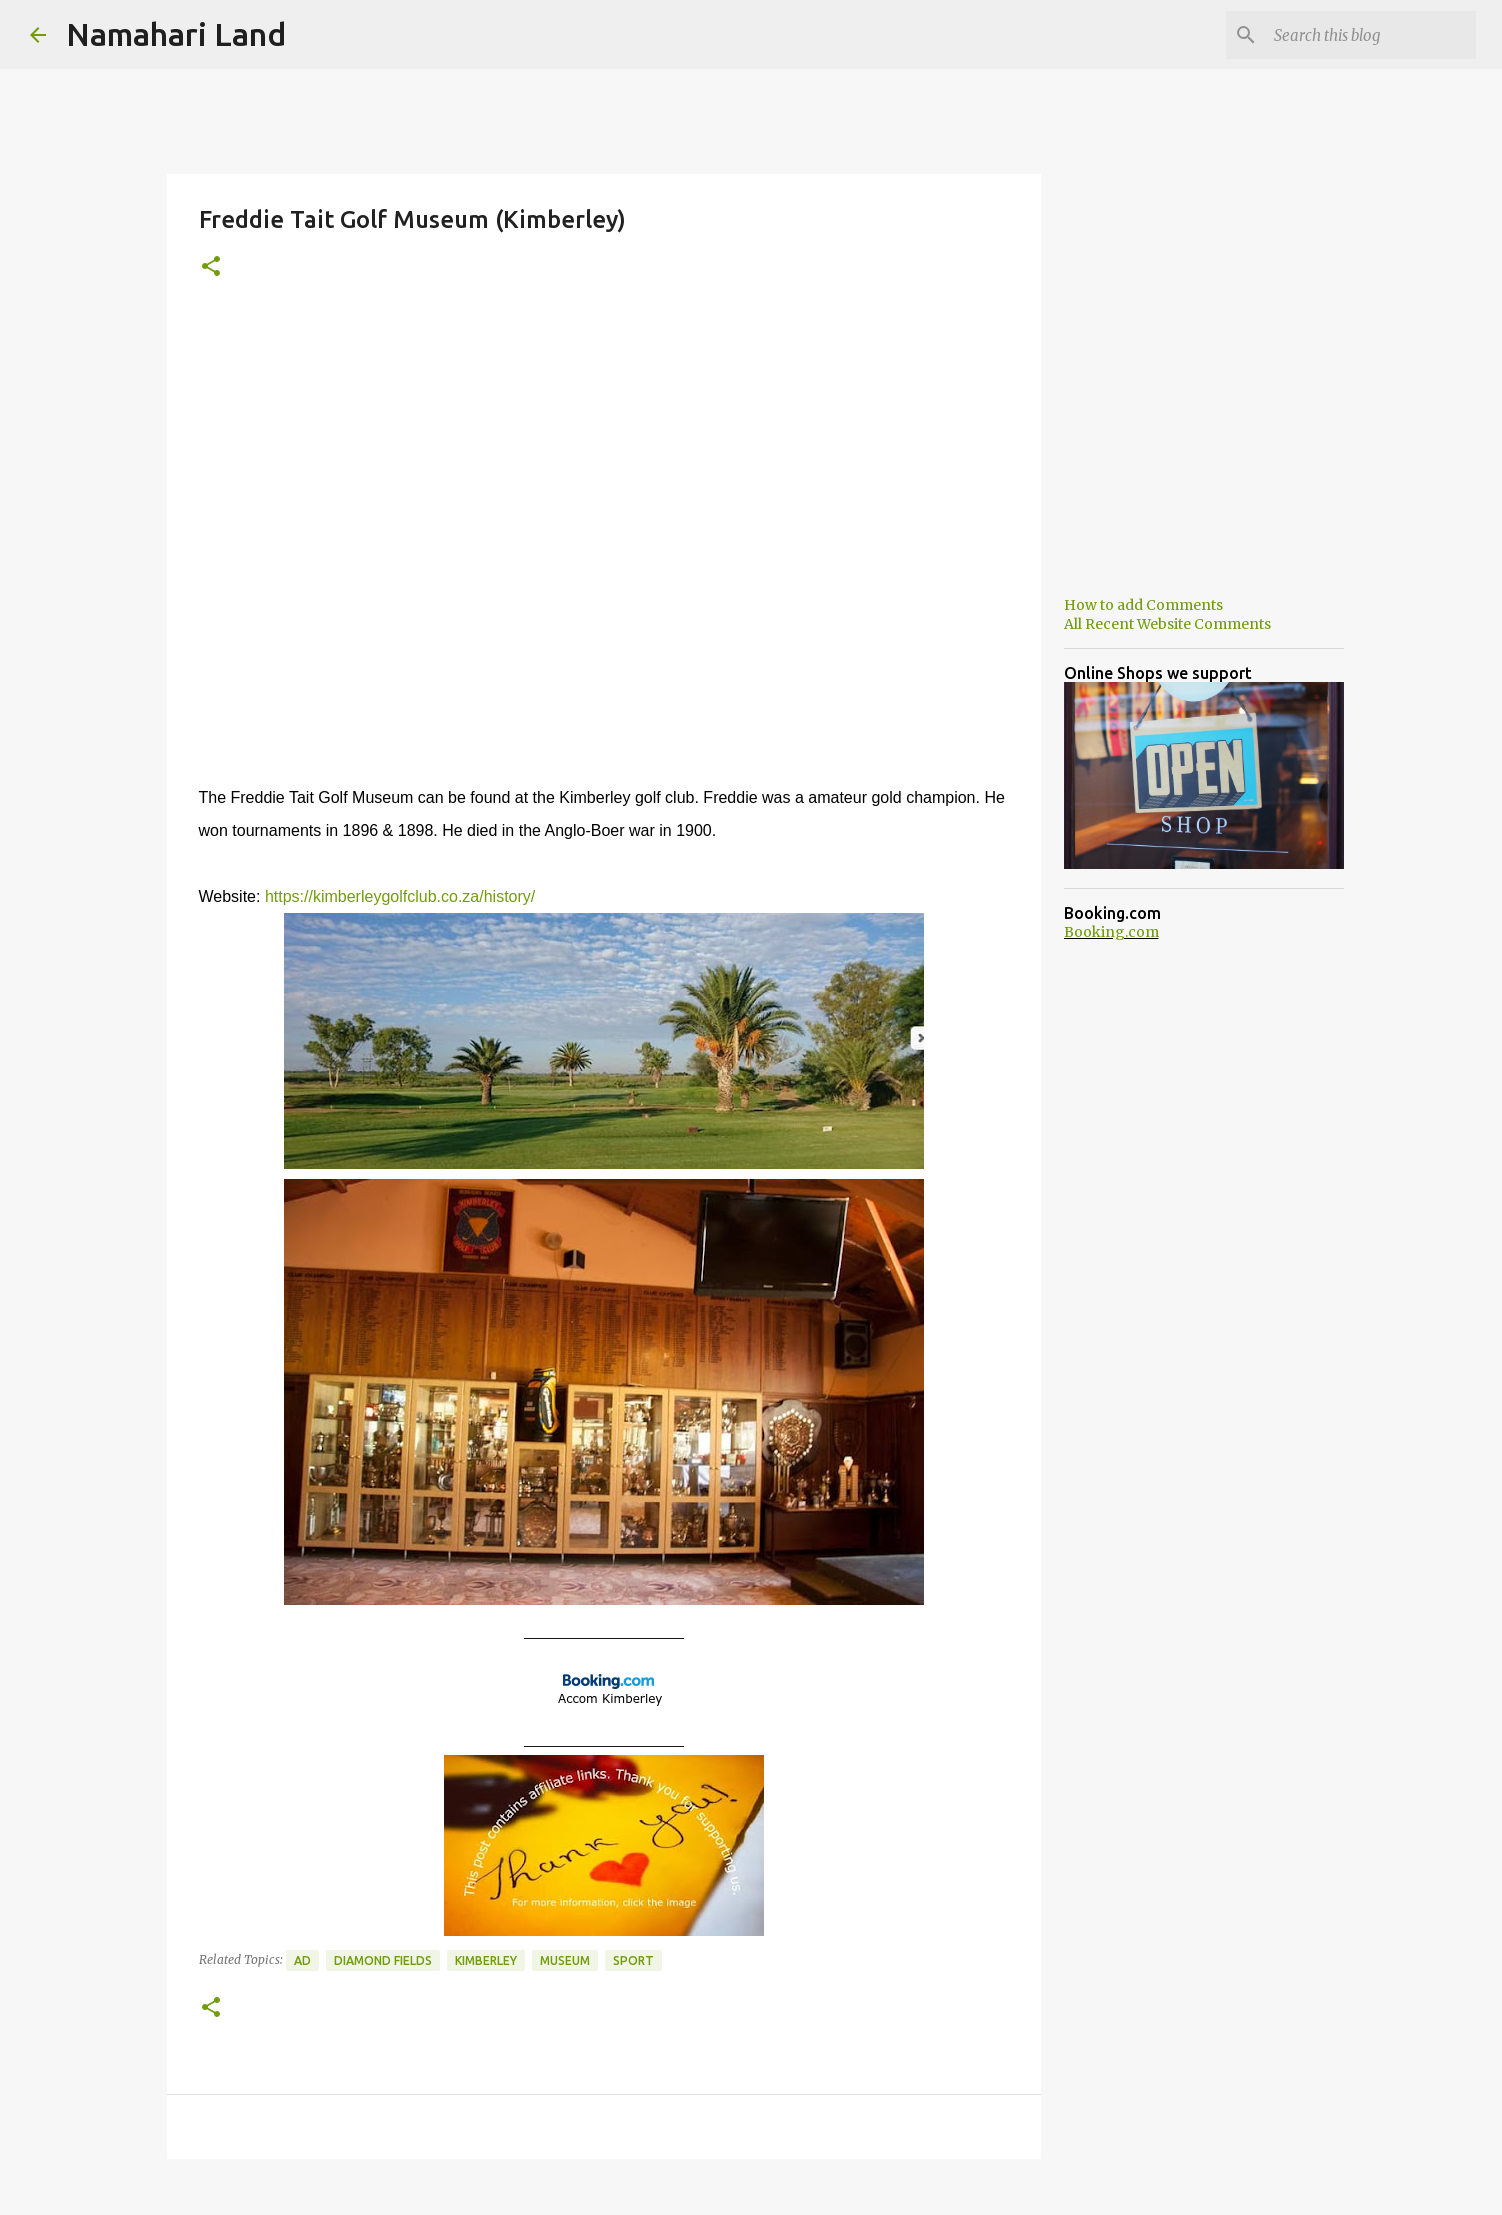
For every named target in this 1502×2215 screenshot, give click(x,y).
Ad (302, 1960)
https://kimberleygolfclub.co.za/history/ (400, 896)
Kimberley (486, 1960)
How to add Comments (1143, 605)
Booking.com (1111, 932)
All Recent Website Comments (1167, 624)
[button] (211, 267)
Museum (565, 1960)
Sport (633, 1960)
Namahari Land (176, 34)
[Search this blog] (1371, 35)
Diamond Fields (383, 1960)
